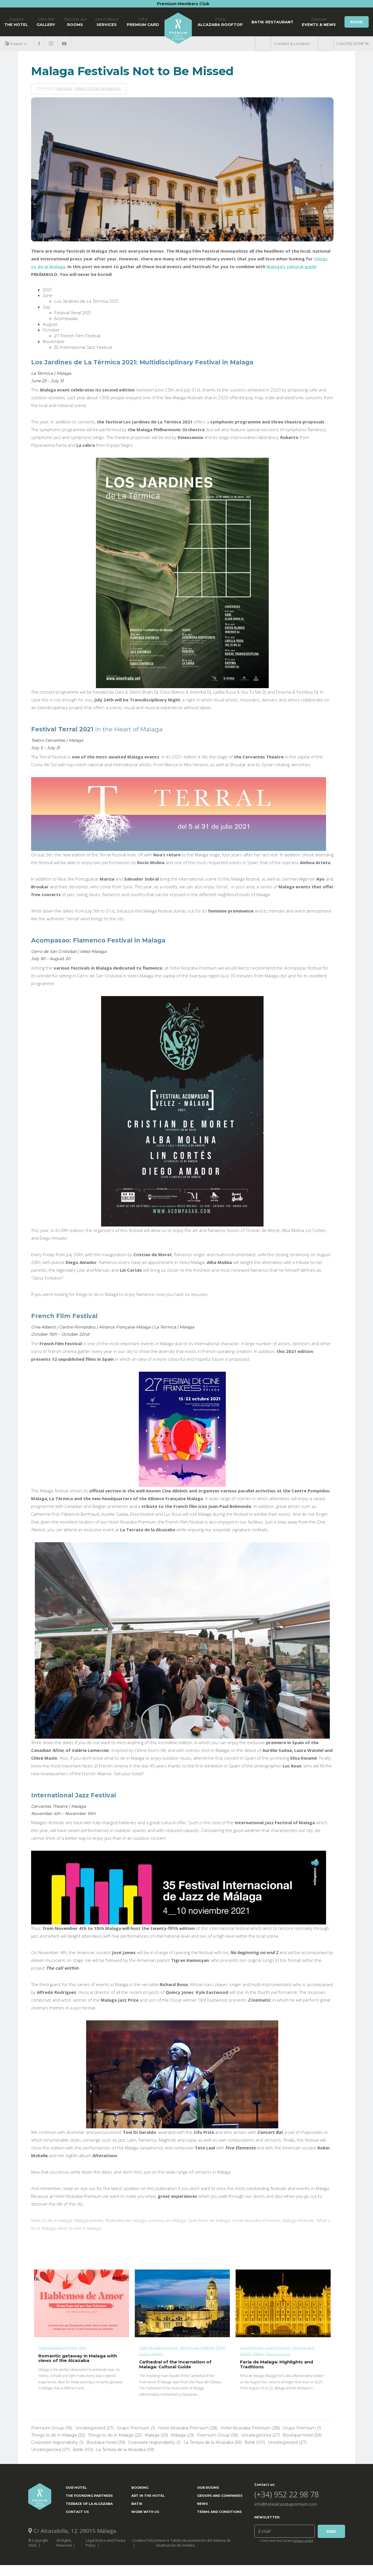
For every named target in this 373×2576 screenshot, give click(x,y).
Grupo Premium (277, 2347)
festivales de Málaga (125, 2220)
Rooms (74, 21)
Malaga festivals (299, 2220)
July (46, 307)
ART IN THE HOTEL (148, 2496)
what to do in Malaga (51, 2220)
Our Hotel (76, 2488)
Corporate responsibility (57, 2442)
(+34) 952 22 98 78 (352, 43)
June (47, 295)
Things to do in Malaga (97, 88)
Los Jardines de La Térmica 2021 (86, 301)
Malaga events (88, 2220)
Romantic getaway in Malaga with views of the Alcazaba (77, 2358)
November (54, 341)
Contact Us (77, 2512)
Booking (139, 2488)
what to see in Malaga (79, 2228)
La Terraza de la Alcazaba (212, 2442)
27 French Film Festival (77, 335)
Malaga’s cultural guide (291, 266)
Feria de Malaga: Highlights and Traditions (276, 2364)
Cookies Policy (144, 2540)
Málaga (64, 88)
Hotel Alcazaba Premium (256, 2220)
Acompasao (66, 318)
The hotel (16, 21)
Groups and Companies (220, 2496)
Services (106, 21)
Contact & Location (292, 43)
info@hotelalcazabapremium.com (285, 2504)
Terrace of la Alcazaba (89, 2504)
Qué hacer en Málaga (209, 2220)
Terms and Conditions (219, 2512)
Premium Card (143, 21)
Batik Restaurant (272, 22)
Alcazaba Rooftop (220, 21)
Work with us (145, 2512)
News (202, 2504)
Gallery (46, 21)
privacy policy (303, 2540)
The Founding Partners (89, 2496)
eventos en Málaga (167, 2220)
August (50, 324)
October (51, 330)
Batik (82, 2347)
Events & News (319, 21)
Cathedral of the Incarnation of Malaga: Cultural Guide (175, 2364)
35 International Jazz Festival (83, 347)
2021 (47, 289)
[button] (18, 43)
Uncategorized (251, 2347)
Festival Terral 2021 (72, 312)
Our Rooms (208, 2488)
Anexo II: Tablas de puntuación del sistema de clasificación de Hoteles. (193, 2543)
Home (178, 28)
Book (356, 22)
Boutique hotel (302, 2435)
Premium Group (277, 2353)
